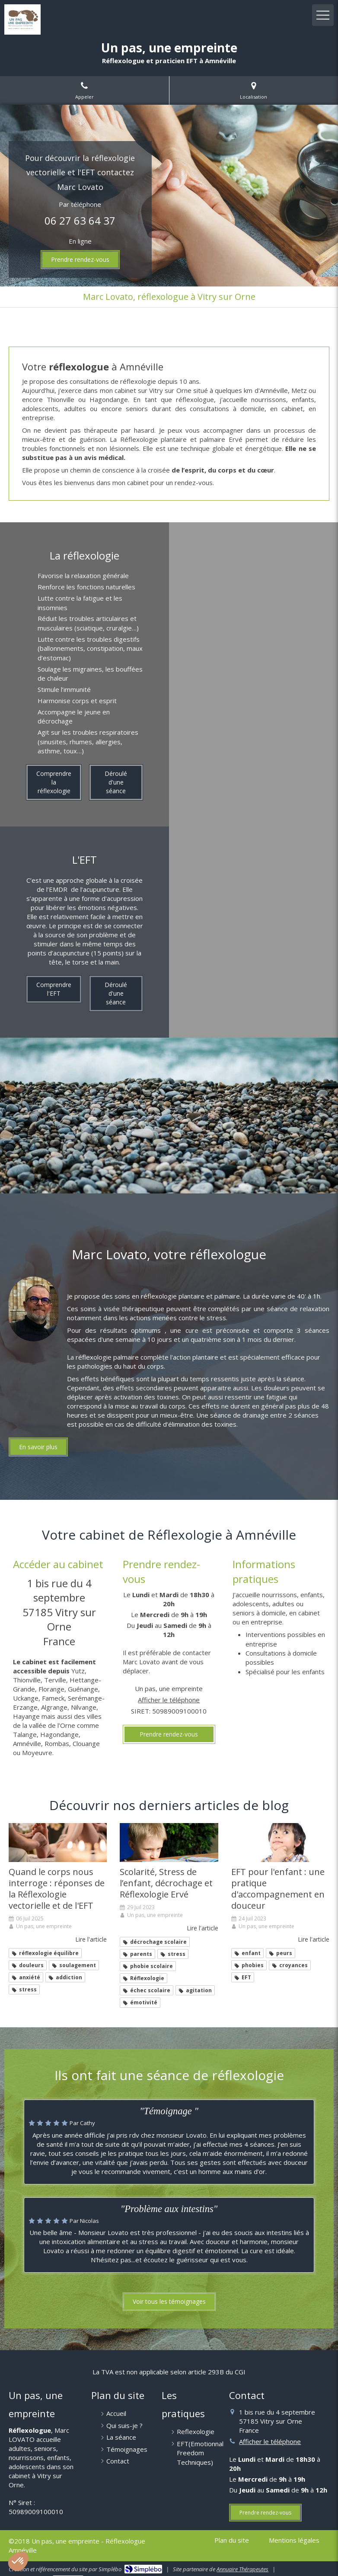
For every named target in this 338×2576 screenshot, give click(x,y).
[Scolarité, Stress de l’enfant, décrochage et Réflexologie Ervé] (169, 1842)
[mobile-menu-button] (323, 15)
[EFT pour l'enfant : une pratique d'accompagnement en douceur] (280, 1842)
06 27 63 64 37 (80, 220)
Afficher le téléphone (169, 1699)
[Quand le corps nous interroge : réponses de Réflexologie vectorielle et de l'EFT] (58, 1842)
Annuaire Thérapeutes (242, 2569)
